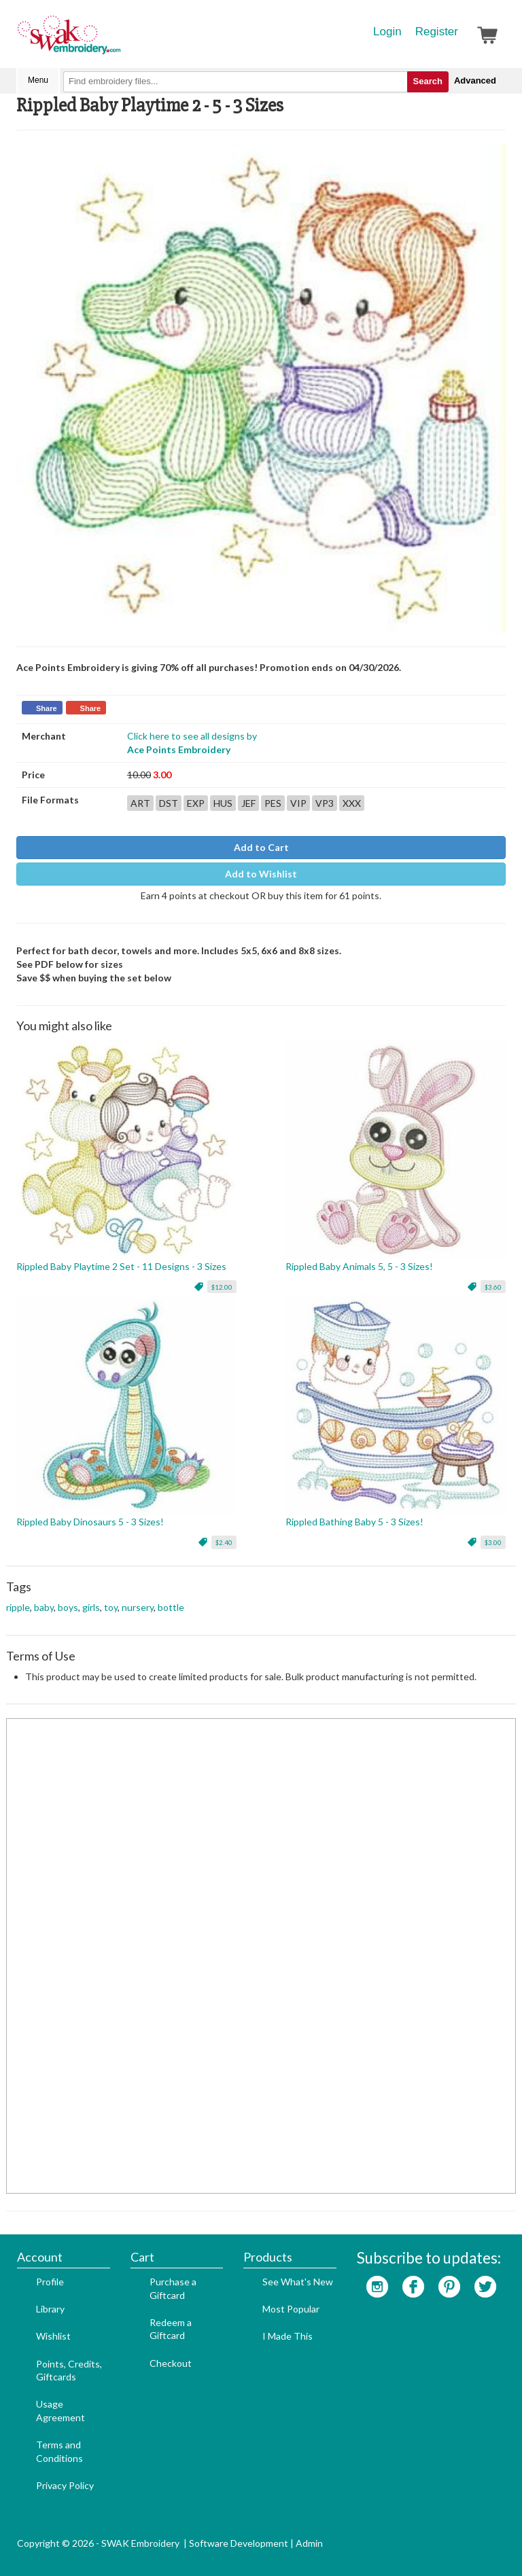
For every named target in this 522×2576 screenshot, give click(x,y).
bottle (171, 1607)
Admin (309, 2543)
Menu (38, 80)
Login (387, 31)
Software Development (238, 2543)
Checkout (171, 2363)
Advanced (475, 80)
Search (427, 81)
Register (436, 31)
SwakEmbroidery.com (118, 41)
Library (50, 2309)
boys (68, 1607)
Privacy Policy (65, 2485)
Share (46, 708)
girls (91, 1607)
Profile (50, 2281)
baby (44, 1607)
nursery (138, 1607)
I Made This (287, 2336)
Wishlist (53, 2336)
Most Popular (290, 2309)
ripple (18, 1607)
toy (111, 1607)
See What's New (297, 2281)
